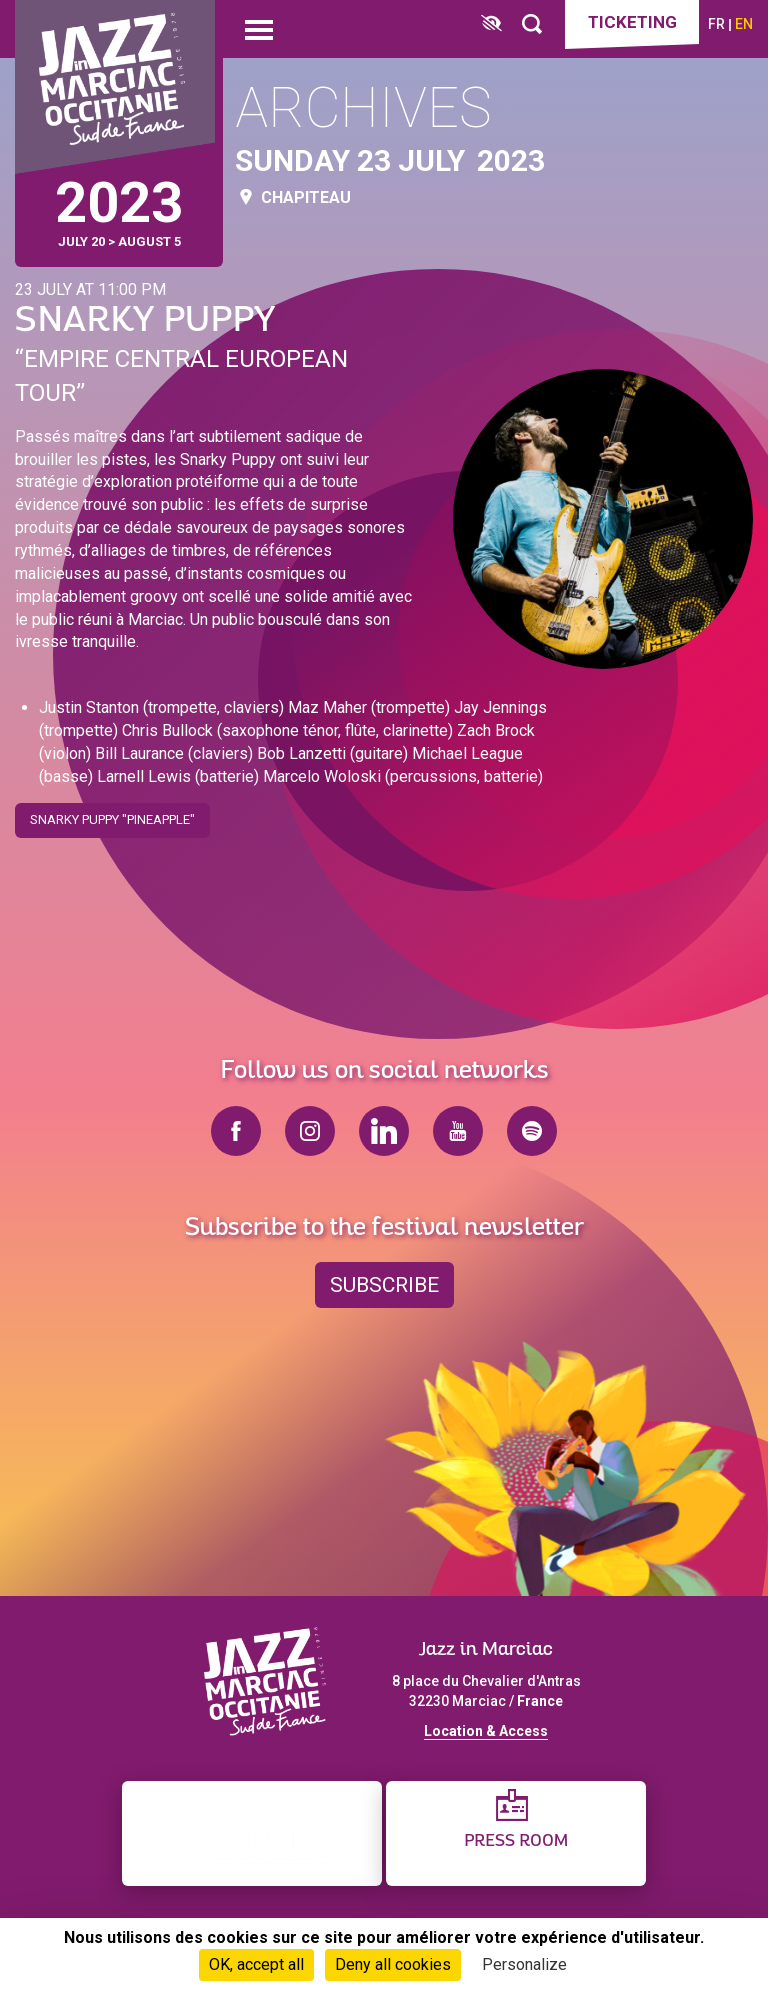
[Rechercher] (532, 24)
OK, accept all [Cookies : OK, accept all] (256, 1964)
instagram (310, 1131)
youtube (458, 1131)
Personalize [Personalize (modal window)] (524, 1964)
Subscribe (384, 1285)
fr (716, 24)
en (744, 24)
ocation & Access (490, 1731)
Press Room (516, 1841)
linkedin (384, 1131)
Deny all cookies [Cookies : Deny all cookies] (393, 1964)
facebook (236, 1131)
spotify (532, 1131)
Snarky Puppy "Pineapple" (112, 813)
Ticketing (632, 22)
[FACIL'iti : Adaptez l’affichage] (491, 24)
